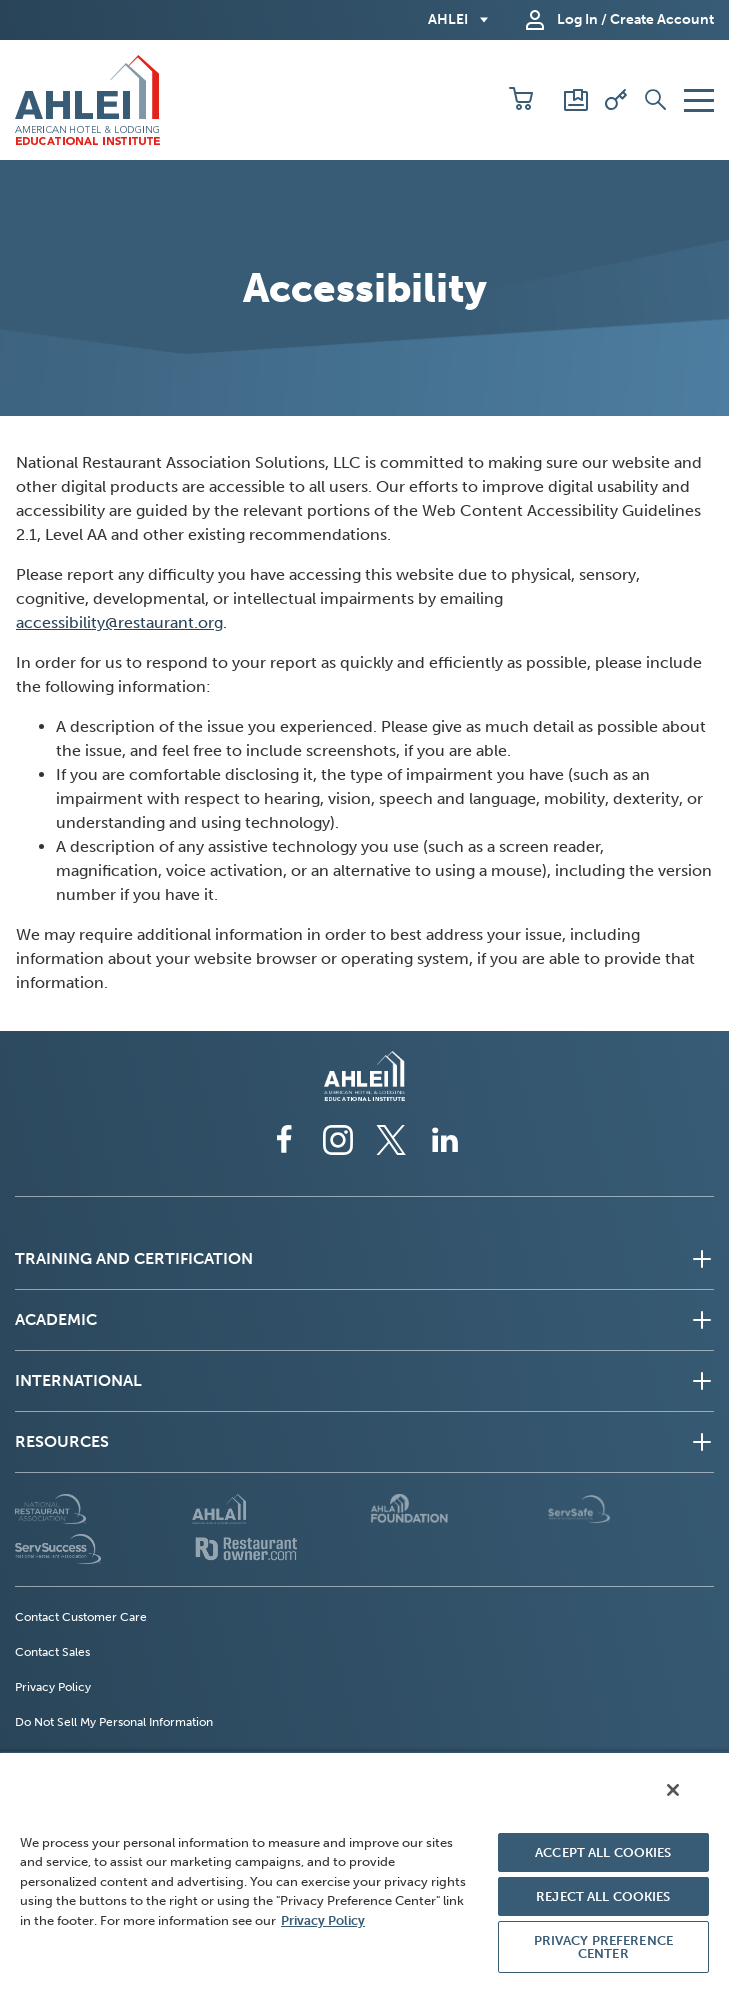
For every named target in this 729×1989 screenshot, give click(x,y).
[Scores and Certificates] (576, 100)
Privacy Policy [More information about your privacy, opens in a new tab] (323, 1920)
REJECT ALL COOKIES (603, 1896)
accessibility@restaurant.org (119, 622)
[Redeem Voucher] (616, 100)
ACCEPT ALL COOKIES (603, 1852)
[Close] (673, 1790)
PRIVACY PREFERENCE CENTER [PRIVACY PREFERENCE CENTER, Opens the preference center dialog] (603, 1947)
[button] (521, 100)
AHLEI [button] (448, 19)
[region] (364, 1870)
